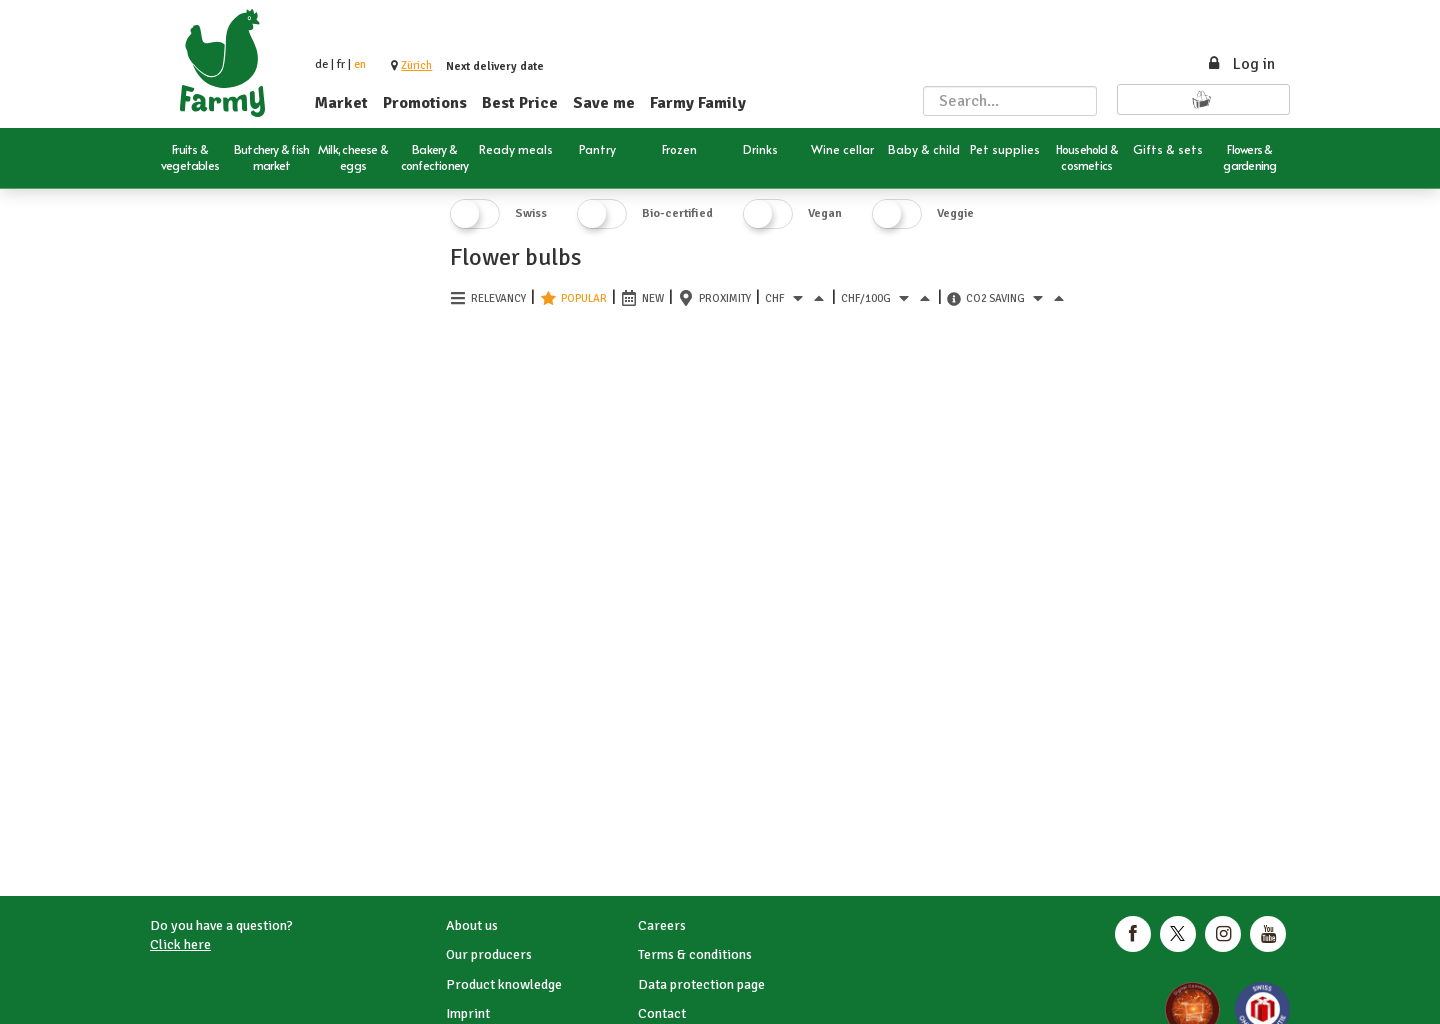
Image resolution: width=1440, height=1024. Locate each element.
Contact (662, 1013)
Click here (180, 944)
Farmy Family (698, 103)
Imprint (468, 1013)
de (321, 64)
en (360, 64)
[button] (416, 65)
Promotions (425, 103)
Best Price (520, 103)
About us (472, 925)
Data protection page (701, 984)
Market (341, 103)
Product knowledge (504, 984)
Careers (662, 925)
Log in (1240, 64)
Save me (604, 103)
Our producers (489, 954)
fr (341, 64)
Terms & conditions (695, 954)
